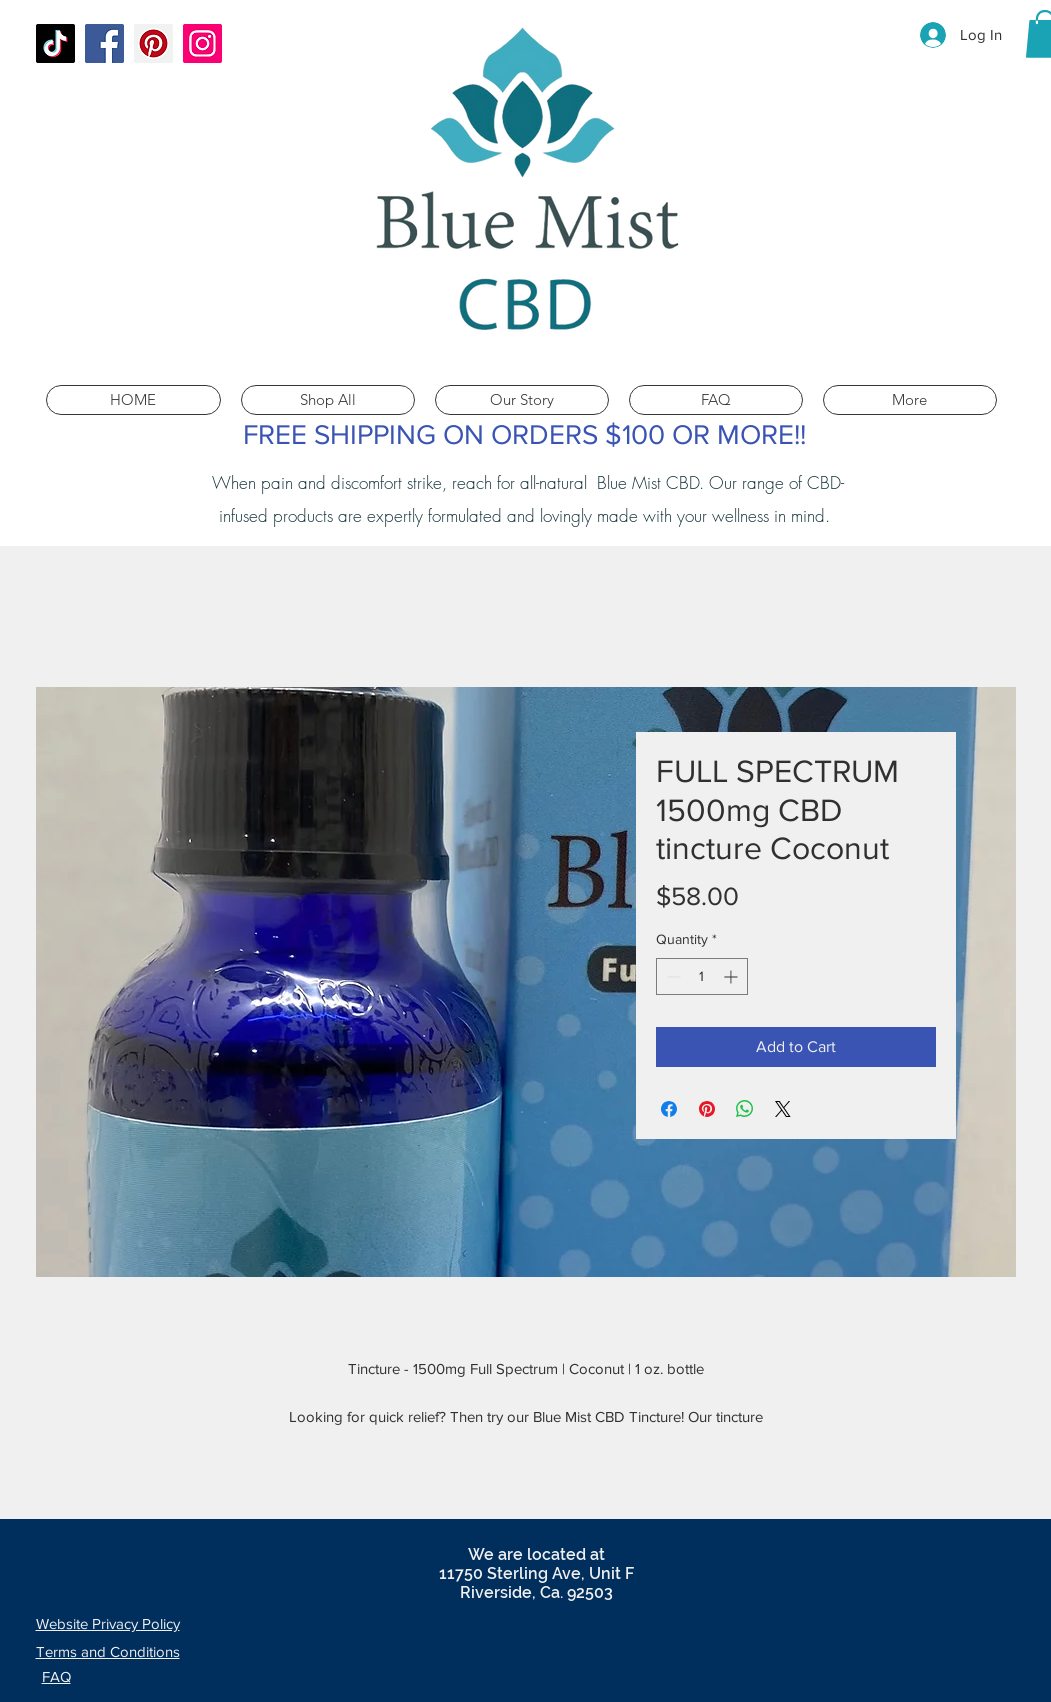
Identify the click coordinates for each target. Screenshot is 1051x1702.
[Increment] (732, 976)
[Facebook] (104, 43)
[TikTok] (55, 43)
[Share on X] (783, 1109)
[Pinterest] (153, 43)
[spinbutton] (702, 976)
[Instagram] (202, 43)
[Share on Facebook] (669, 1109)
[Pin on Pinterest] (707, 1109)
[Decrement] (671, 976)
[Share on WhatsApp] (745, 1109)
